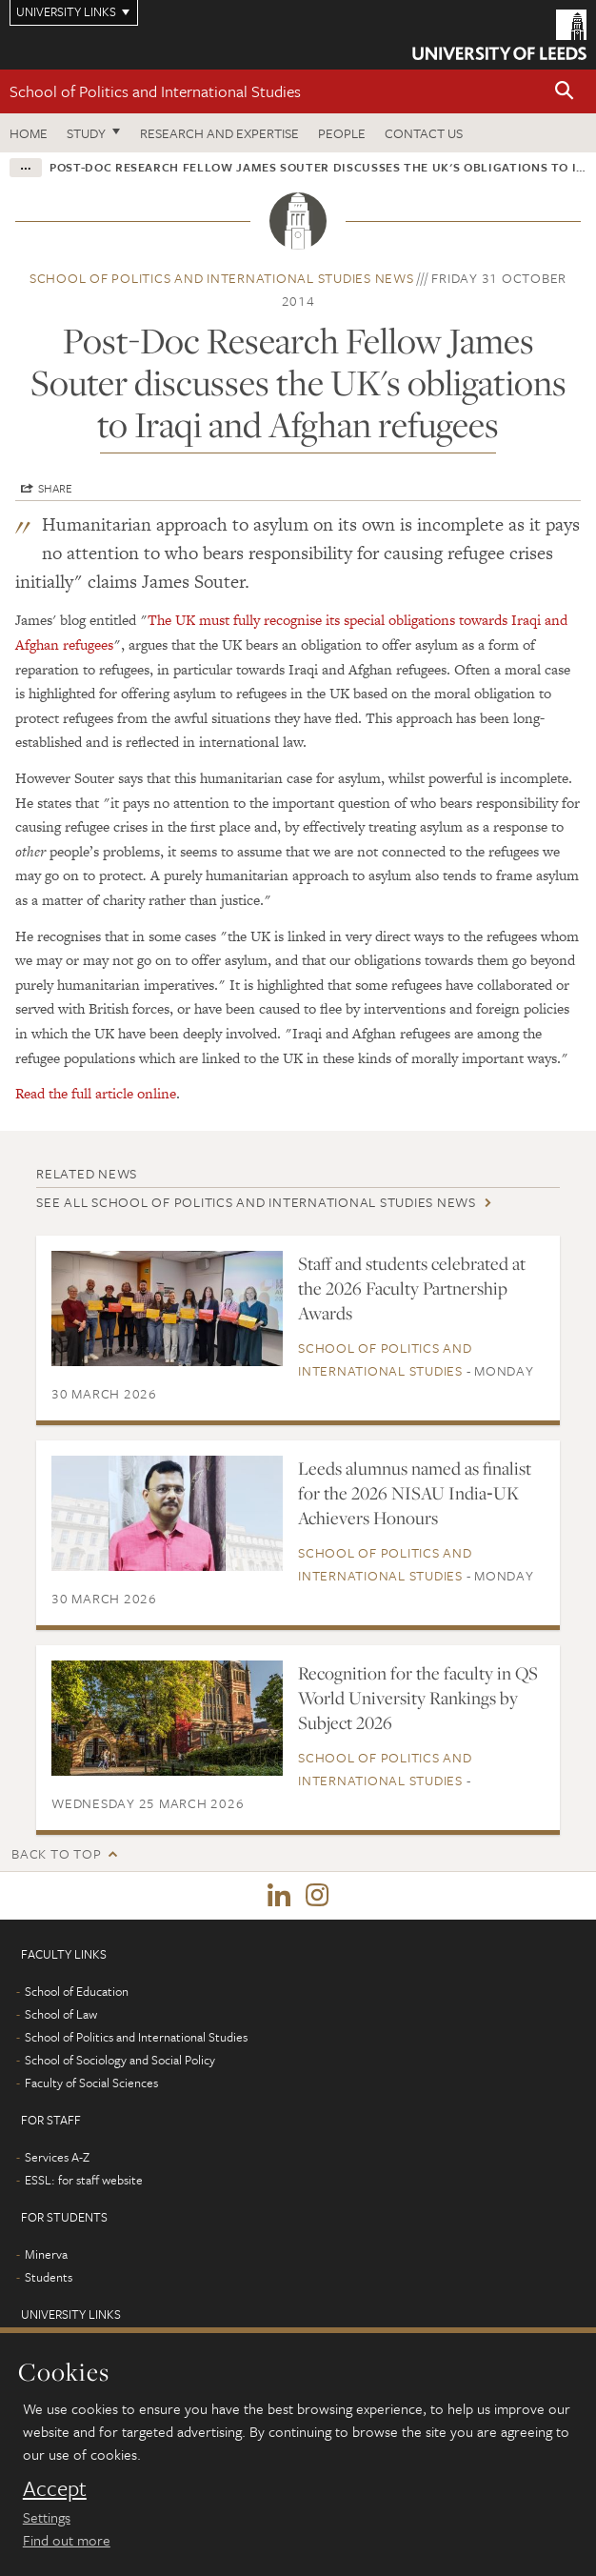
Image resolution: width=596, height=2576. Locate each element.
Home (29, 133)
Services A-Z (57, 2156)
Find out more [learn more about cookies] (66, 2539)
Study (86, 133)
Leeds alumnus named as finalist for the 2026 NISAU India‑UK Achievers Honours (414, 1493)
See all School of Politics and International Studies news (256, 1202)
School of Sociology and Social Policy (120, 2059)
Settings (46, 2516)
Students (48, 2276)
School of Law (61, 2013)
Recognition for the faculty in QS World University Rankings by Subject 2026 (418, 1697)
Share (55, 487)
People (342, 133)
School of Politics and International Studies (155, 91)
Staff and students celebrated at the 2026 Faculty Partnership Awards (412, 1288)
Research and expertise (219, 133)
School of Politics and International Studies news (222, 278)
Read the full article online (95, 1093)
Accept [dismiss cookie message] (55, 2488)
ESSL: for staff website (84, 2179)
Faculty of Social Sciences (91, 2082)
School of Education (77, 1991)
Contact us (424, 133)
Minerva (46, 2254)
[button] (564, 91)
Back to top (56, 1853)
